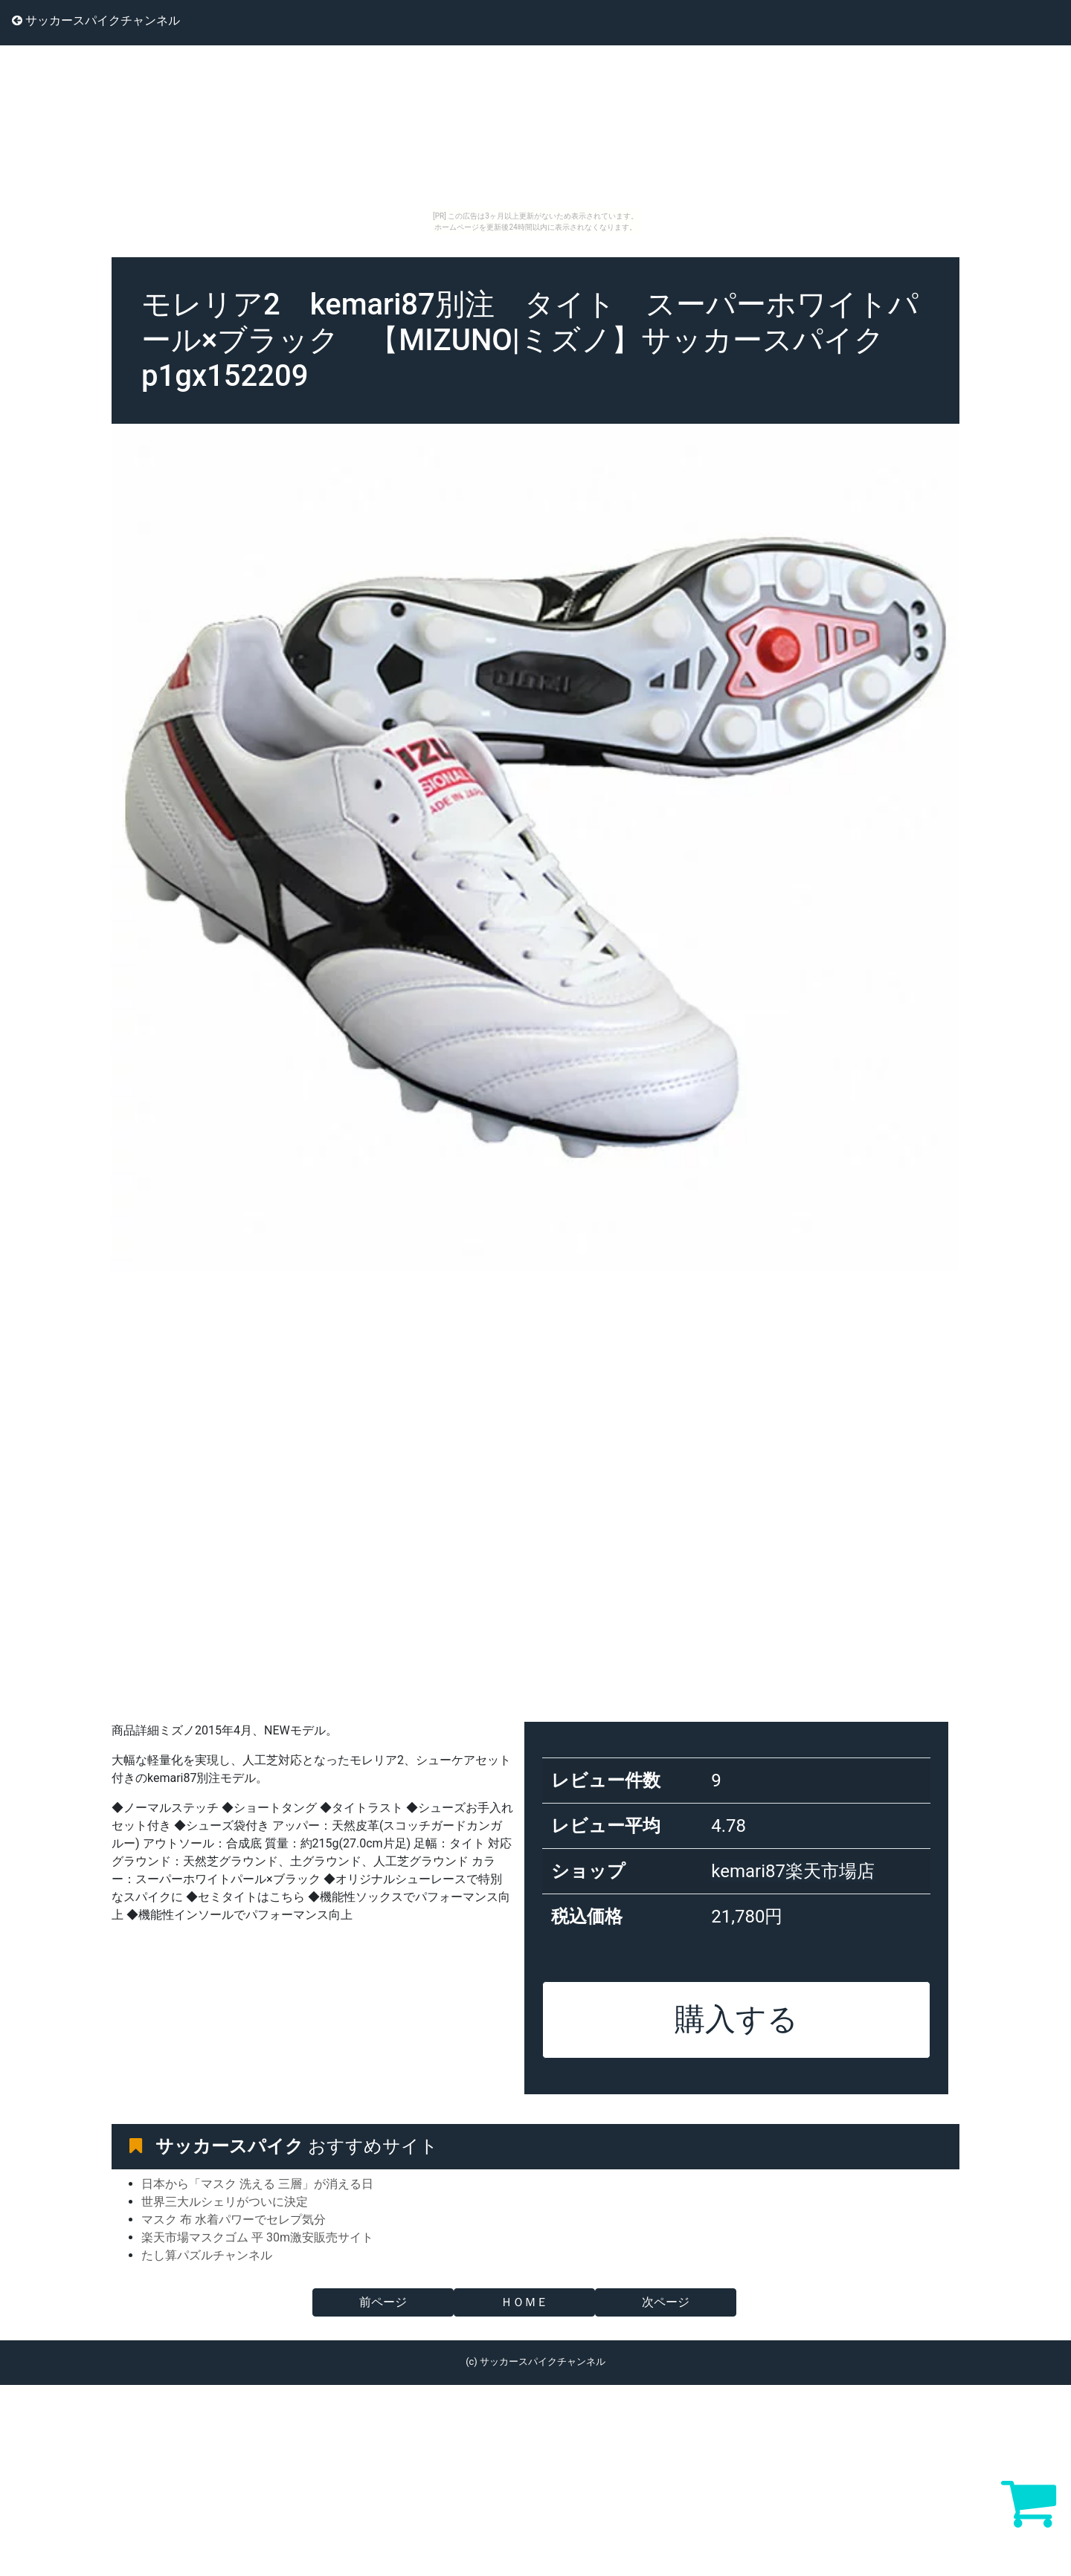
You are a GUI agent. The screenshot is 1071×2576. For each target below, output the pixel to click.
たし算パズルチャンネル (206, 2255)
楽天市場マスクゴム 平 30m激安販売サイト (257, 2237)
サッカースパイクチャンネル (96, 20)
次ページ (665, 2302)
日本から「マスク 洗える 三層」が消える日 (257, 2184)
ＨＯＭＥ (524, 2302)
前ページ (383, 2302)
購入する (736, 2019)
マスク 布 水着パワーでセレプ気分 (233, 2219)
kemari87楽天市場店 (793, 1871)
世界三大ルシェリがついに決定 (224, 2202)
